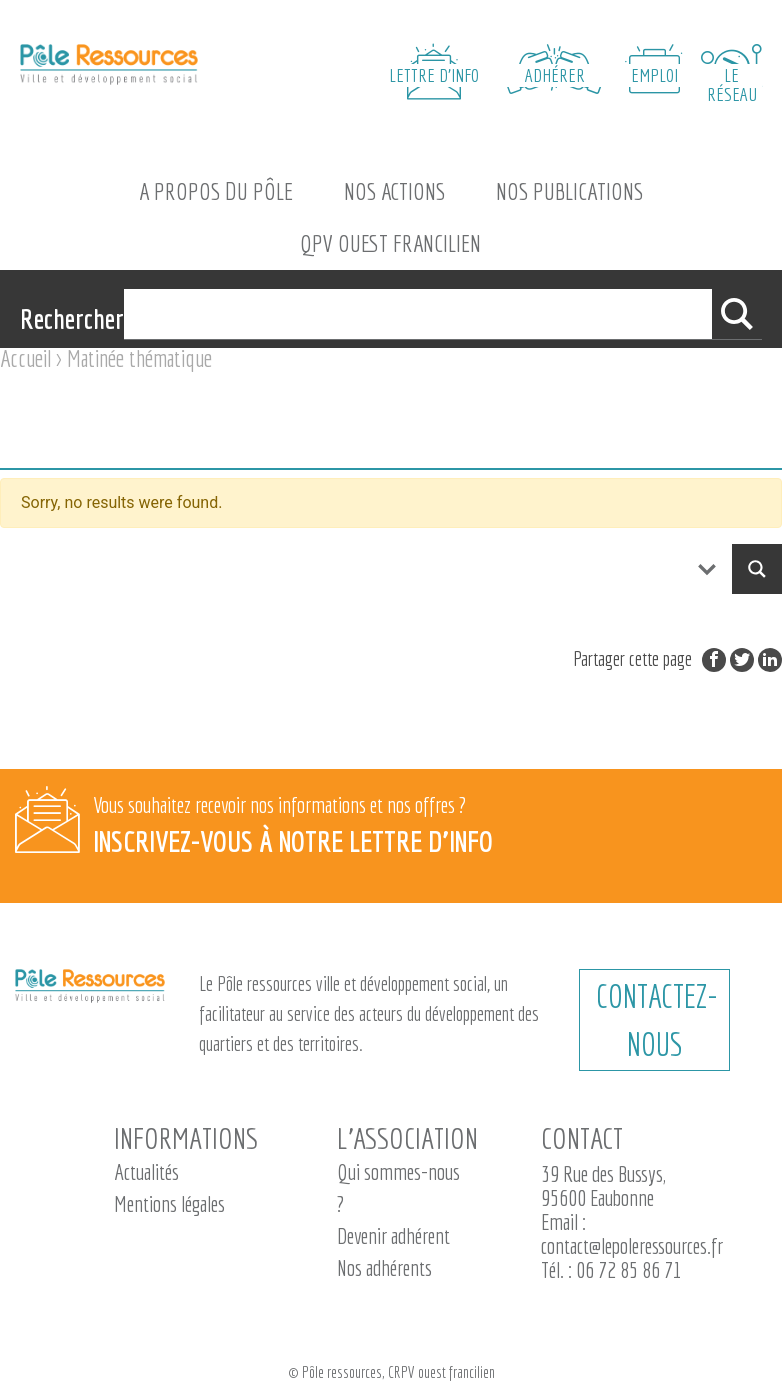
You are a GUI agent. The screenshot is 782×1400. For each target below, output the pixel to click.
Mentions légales (169, 1203)
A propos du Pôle (216, 191)
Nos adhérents (384, 1267)
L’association (407, 1138)
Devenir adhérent (393, 1235)
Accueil (25, 358)
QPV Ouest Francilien (390, 243)
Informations (186, 1138)
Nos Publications (569, 191)
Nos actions (394, 191)
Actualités (146, 1171)
